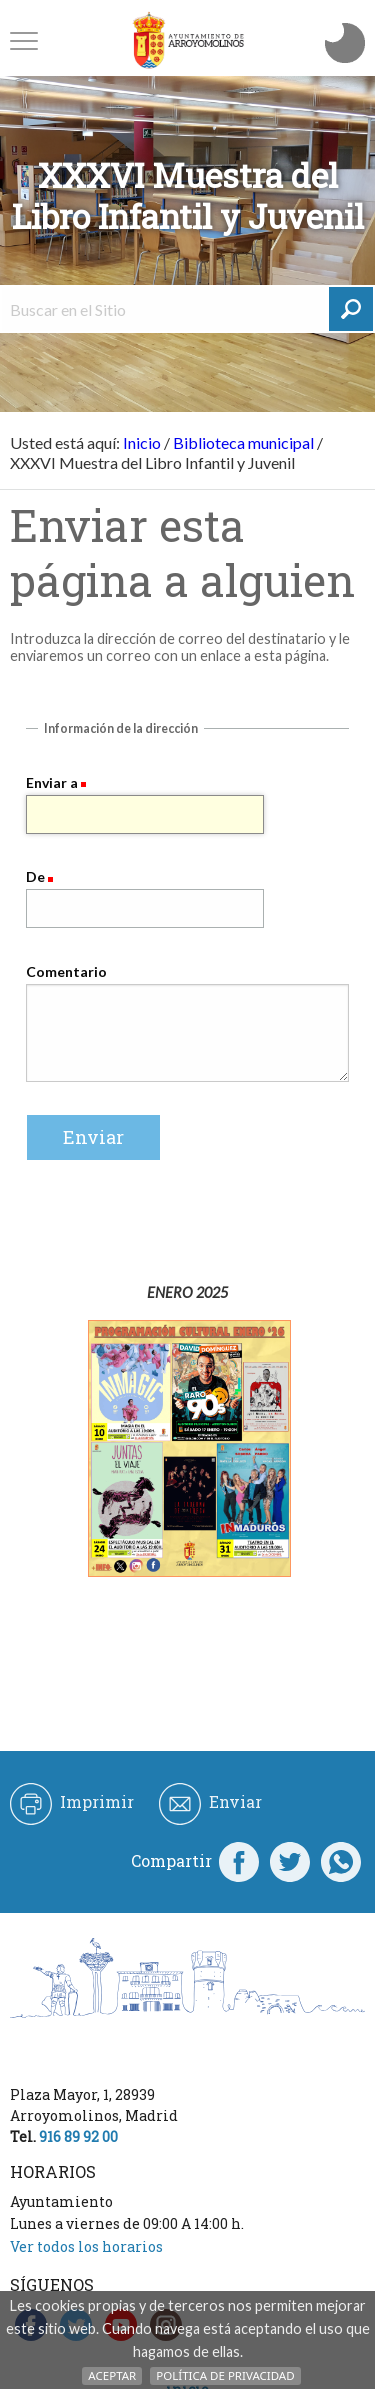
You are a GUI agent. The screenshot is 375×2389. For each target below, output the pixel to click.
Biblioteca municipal (243, 442)
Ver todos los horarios (86, 2246)
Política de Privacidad (225, 2375)
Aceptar (112, 2375)
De (35, 876)
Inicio (142, 442)
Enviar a (52, 782)
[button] (24, 40)
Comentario (66, 971)
